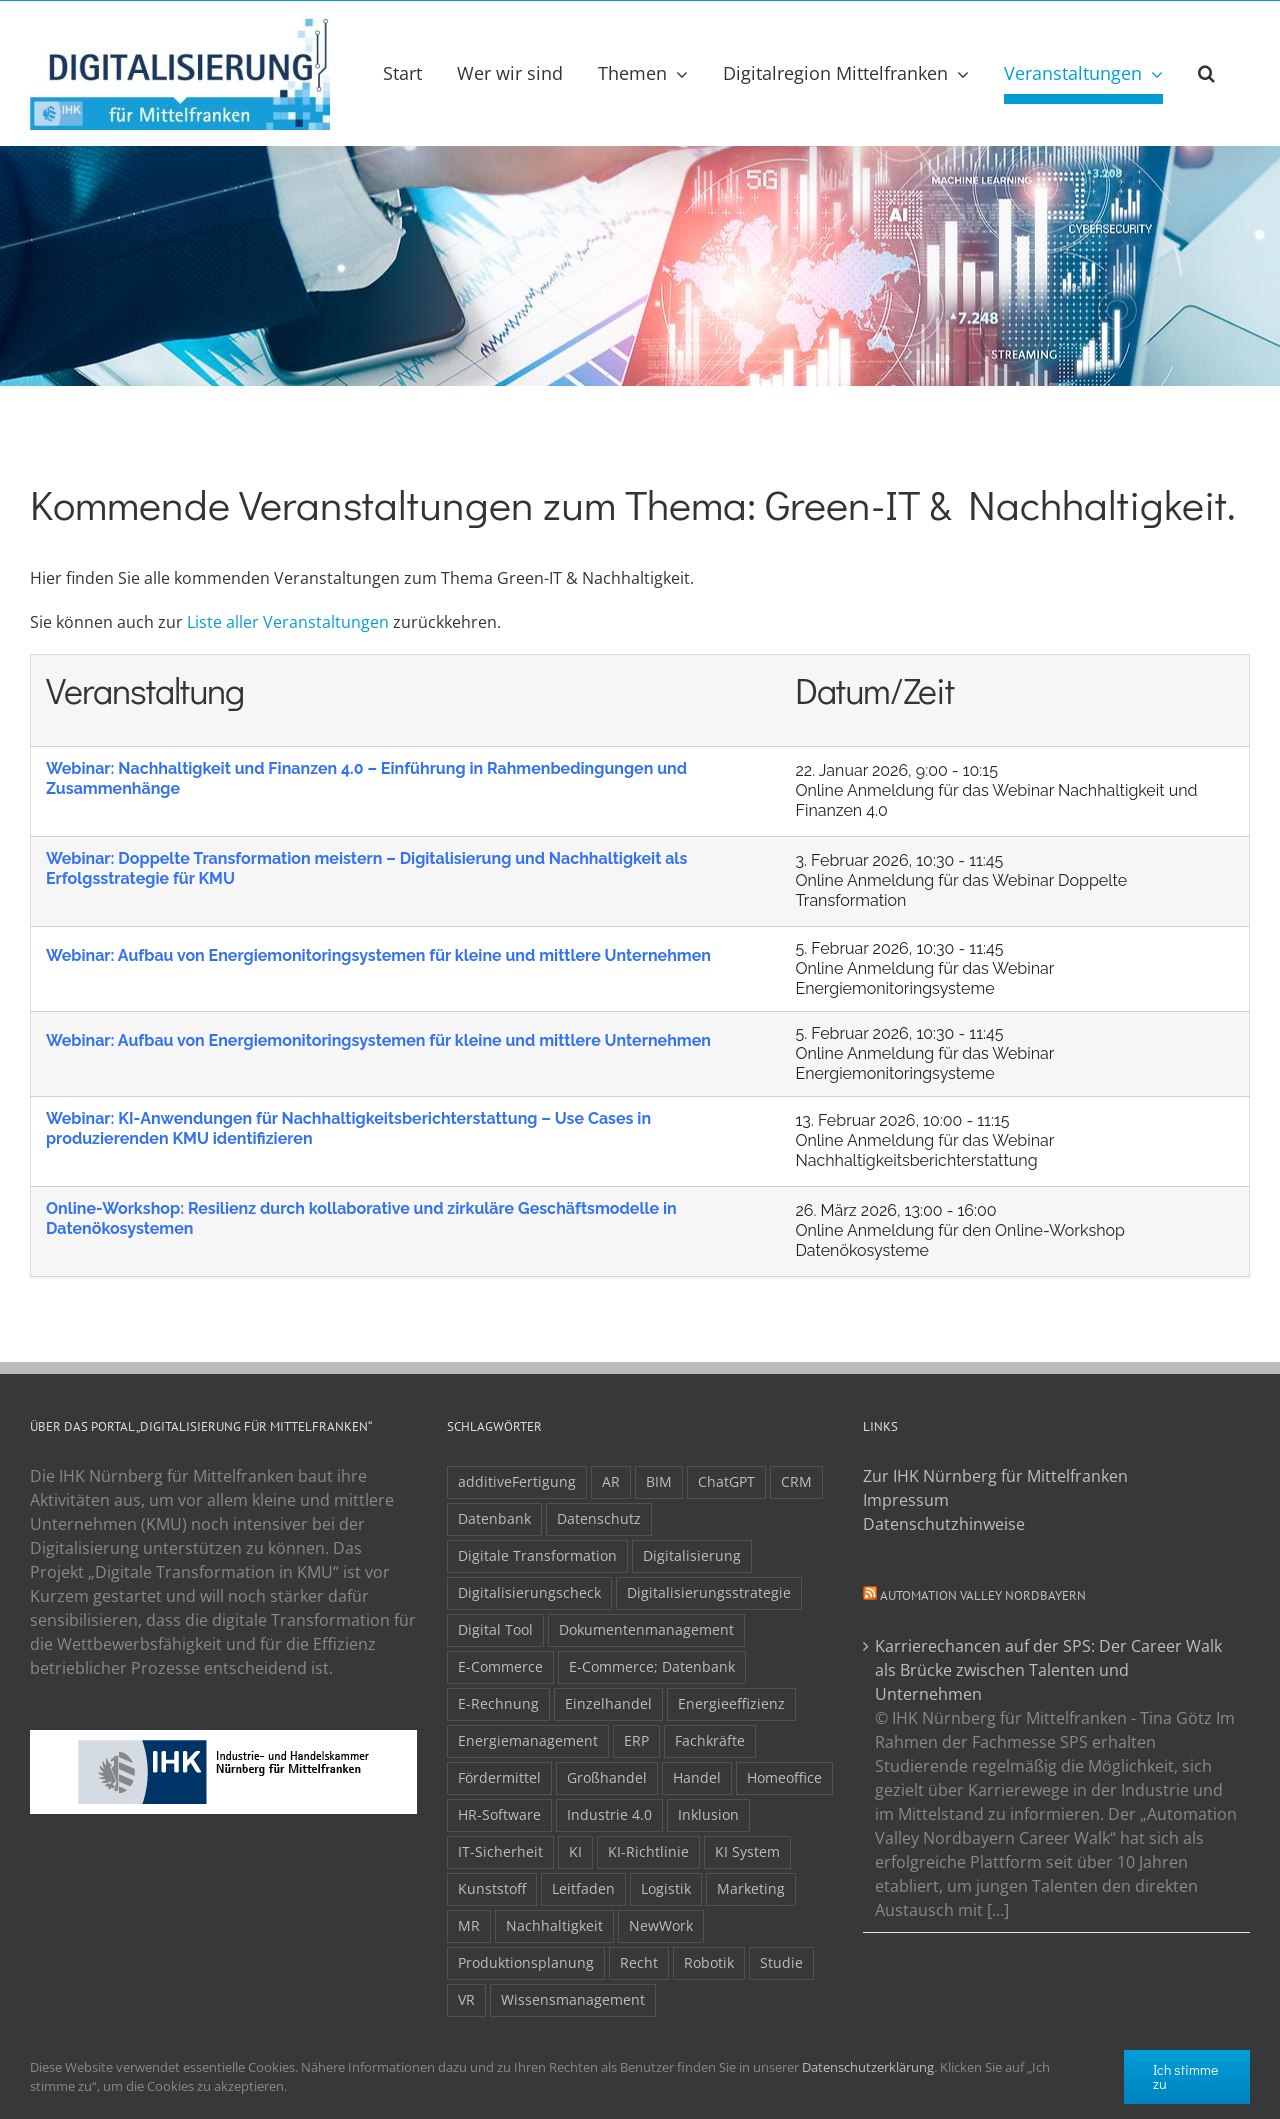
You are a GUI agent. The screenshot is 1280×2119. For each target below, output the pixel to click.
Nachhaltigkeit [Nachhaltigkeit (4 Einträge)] (554, 1925)
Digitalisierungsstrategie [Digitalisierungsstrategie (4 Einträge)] (709, 1592)
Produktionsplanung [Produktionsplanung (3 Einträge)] (526, 1962)
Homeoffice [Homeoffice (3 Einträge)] (784, 1777)
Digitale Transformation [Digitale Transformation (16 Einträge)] (537, 1555)
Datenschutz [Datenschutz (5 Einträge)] (599, 1518)
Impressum (906, 1500)
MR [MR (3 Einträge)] (469, 1925)
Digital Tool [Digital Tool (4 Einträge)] (495, 1629)
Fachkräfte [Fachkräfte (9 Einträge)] (710, 1740)
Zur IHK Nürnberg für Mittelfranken (995, 1476)
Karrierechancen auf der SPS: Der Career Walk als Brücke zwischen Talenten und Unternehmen (1048, 1670)
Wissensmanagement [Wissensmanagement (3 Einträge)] (573, 1999)
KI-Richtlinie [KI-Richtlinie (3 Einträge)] (648, 1851)
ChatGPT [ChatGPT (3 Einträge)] (726, 1481)
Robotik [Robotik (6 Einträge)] (709, 1962)
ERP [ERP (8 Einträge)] (636, 1740)
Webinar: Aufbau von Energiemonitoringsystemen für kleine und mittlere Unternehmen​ (378, 955)
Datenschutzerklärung (868, 2067)
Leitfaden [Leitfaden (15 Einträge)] (583, 1888)
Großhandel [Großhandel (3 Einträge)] (607, 1777)
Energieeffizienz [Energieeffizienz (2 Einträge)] (731, 1703)
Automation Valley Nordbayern (983, 1595)
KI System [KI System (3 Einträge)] (747, 1851)
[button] (1206, 73)
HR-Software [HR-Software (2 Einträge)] (499, 1814)
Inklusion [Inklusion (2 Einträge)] (708, 1814)
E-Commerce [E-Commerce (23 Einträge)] (500, 1666)
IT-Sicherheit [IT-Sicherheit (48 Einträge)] (500, 1851)
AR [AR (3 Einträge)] (611, 1481)
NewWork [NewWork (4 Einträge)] (661, 1925)
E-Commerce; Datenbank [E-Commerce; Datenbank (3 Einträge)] (652, 1666)
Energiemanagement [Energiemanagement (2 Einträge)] (528, 1740)
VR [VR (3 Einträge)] (466, 1999)
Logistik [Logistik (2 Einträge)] (666, 1888)
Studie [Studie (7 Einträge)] (781, 1962)
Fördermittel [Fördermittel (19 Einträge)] (499, 1777)
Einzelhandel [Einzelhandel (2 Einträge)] (608, 1703)
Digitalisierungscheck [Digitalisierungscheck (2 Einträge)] (529, 1592)
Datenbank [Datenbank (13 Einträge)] (494, 1518)
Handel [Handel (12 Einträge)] (697, 1777)
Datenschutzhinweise (944, 1524)
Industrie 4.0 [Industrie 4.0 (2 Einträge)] (609, 1814)
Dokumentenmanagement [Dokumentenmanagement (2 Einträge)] (646, 1629)
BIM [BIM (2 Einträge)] (659, 1481)
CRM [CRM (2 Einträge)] (796, 1481)
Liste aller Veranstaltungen (288, 622)
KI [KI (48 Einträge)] (575, 1851)
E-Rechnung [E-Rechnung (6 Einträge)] (498, 1703)
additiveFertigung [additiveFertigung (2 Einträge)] (517, 1481)
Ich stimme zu (1185, 2076)
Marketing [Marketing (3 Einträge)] (751, 1888)
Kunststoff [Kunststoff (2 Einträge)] (492, 1888)
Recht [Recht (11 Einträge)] (639, 1962)
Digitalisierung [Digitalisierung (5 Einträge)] (692, 1555)
